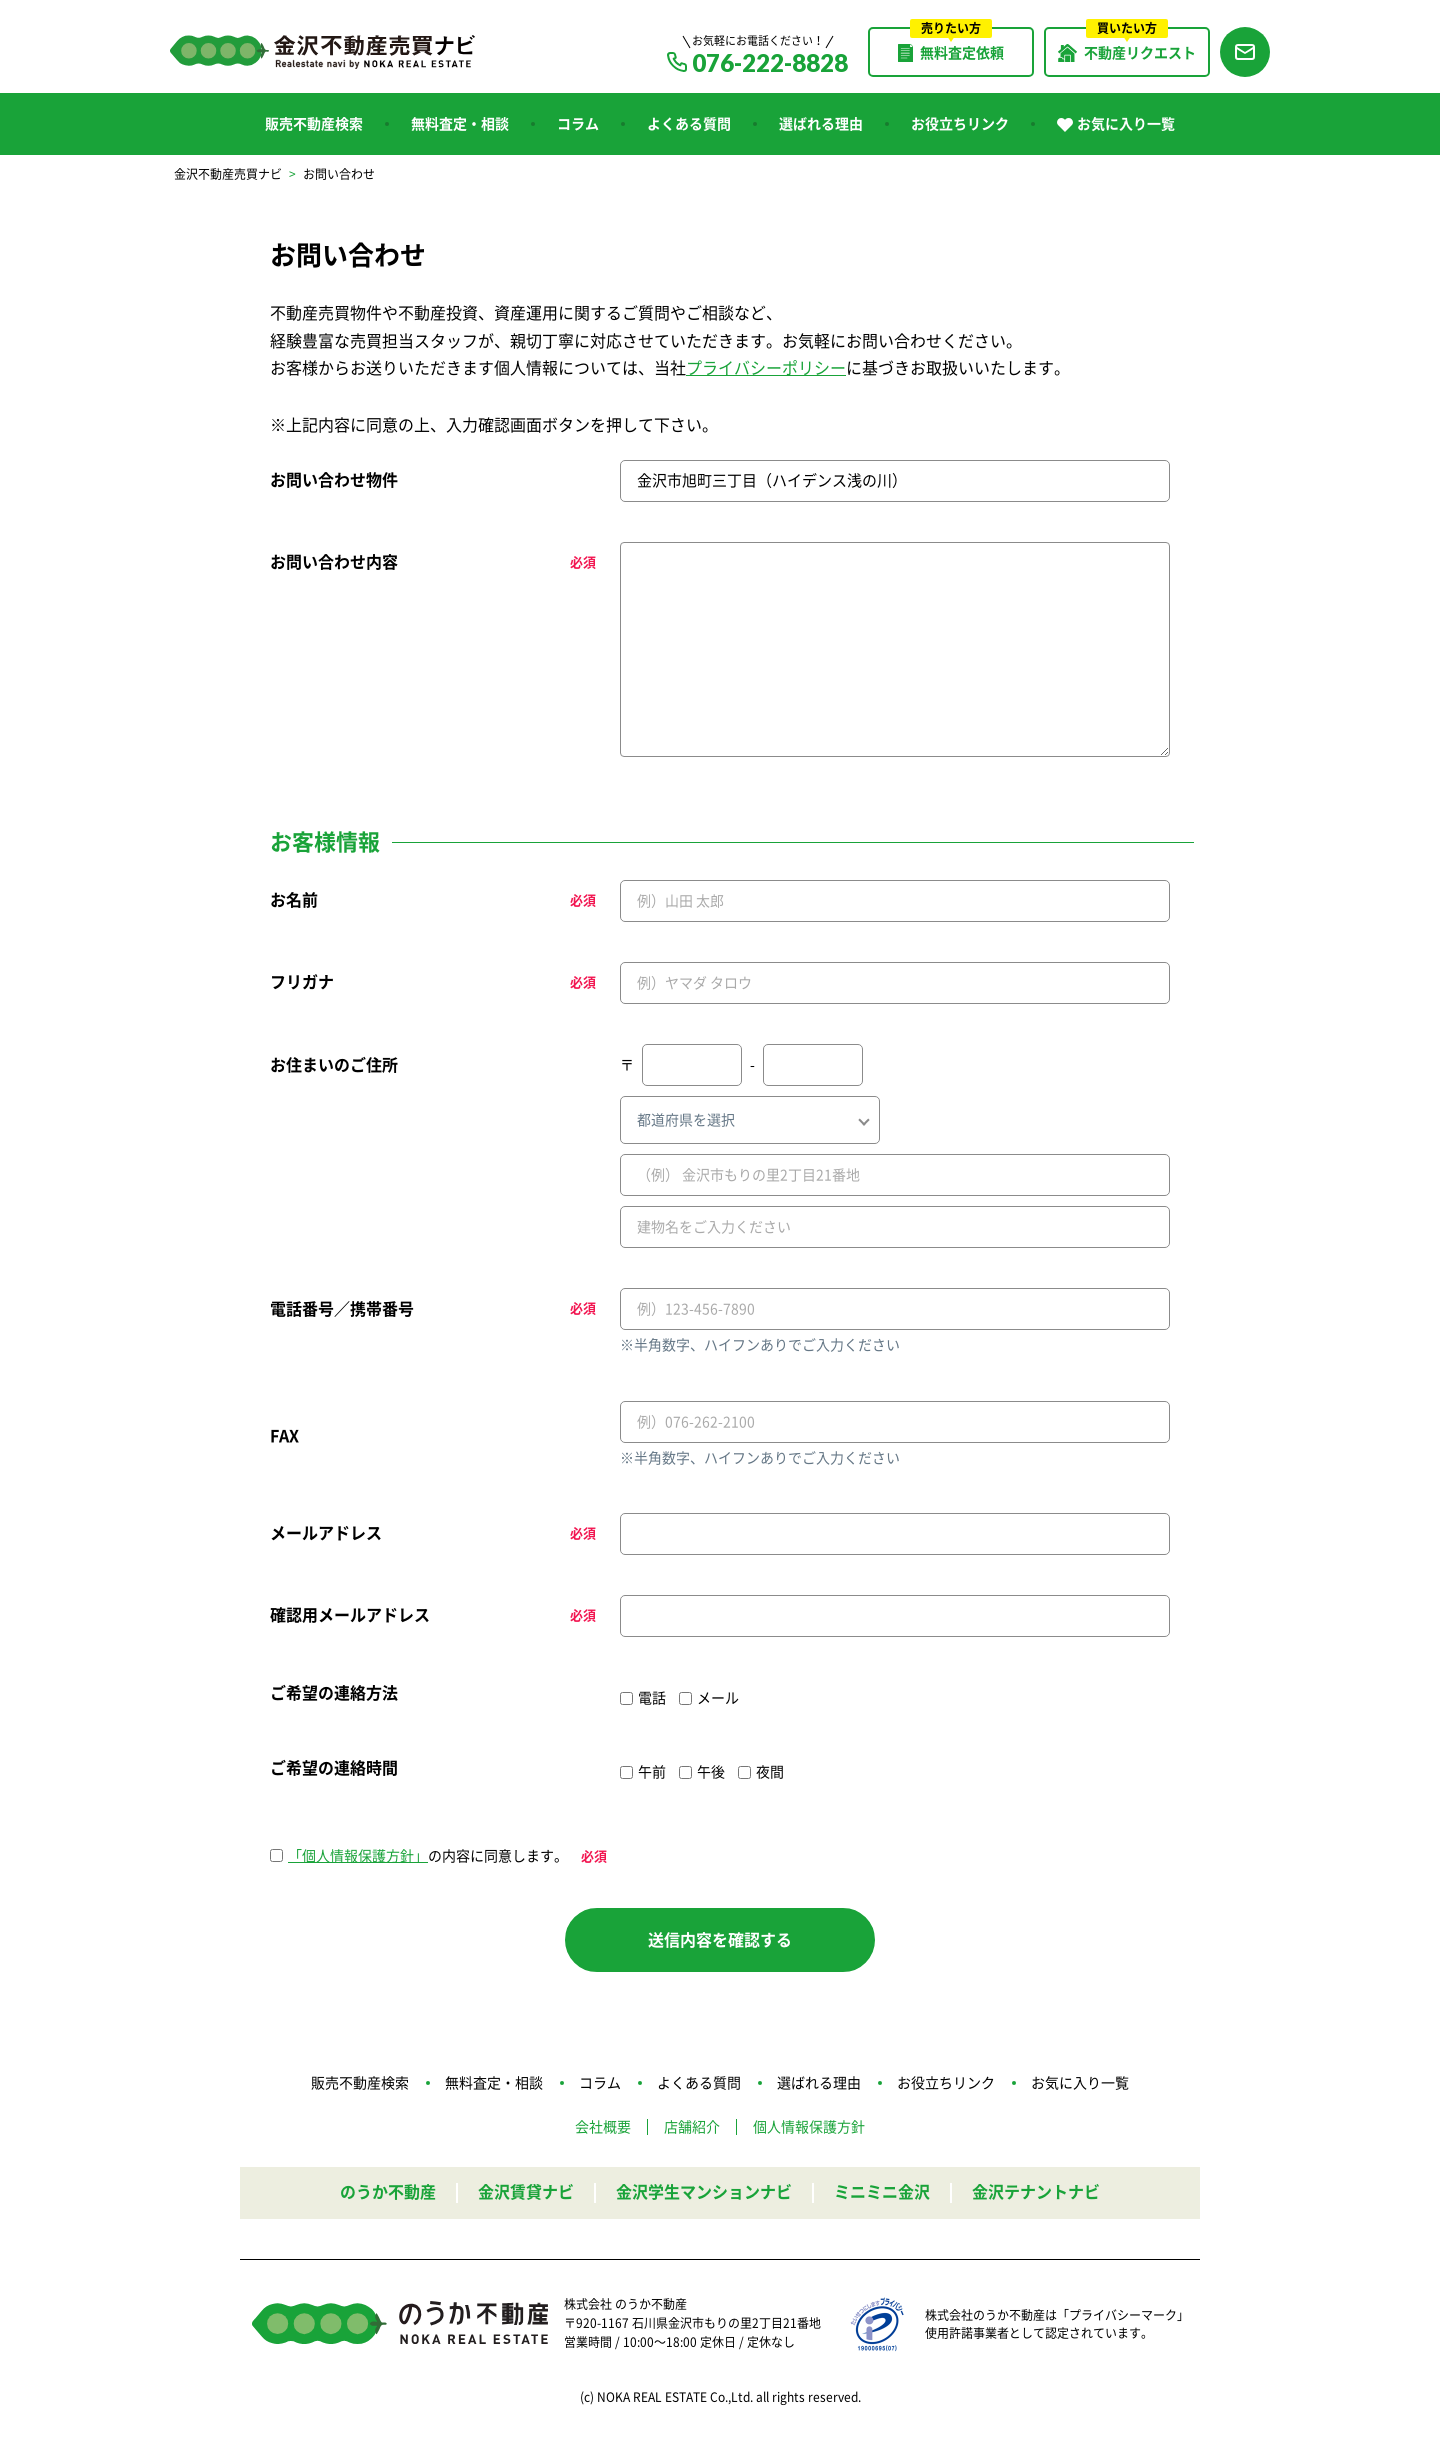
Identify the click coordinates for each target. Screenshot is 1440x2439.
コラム (578, 124)
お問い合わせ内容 (334, 562)
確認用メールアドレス (350, 1615)
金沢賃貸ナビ (526, 2192)
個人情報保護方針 (809, 2127)
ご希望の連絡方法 (334, 1693)
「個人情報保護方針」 (358, 1856)
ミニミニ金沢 (882, 2192)
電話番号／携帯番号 (342, 1309)
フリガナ (302, 982)
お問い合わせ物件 (334, 480)
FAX (284, 1436)
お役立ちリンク (960, 124)
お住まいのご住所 (334, 1065)
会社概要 (603, 2127)
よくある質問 (689, 124)
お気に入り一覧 (1116, 124)
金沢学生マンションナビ (704, 2192)
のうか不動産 (388, 2192)
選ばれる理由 (821, 124)
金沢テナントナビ (1036, 2192)
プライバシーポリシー (766, 368)
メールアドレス (326, 1533)
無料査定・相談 (460, 124)
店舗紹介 (692, 2127)
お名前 (294, 900)
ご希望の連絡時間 (334, 1768)
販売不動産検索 (314, 124)
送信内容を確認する (720, 1940)
